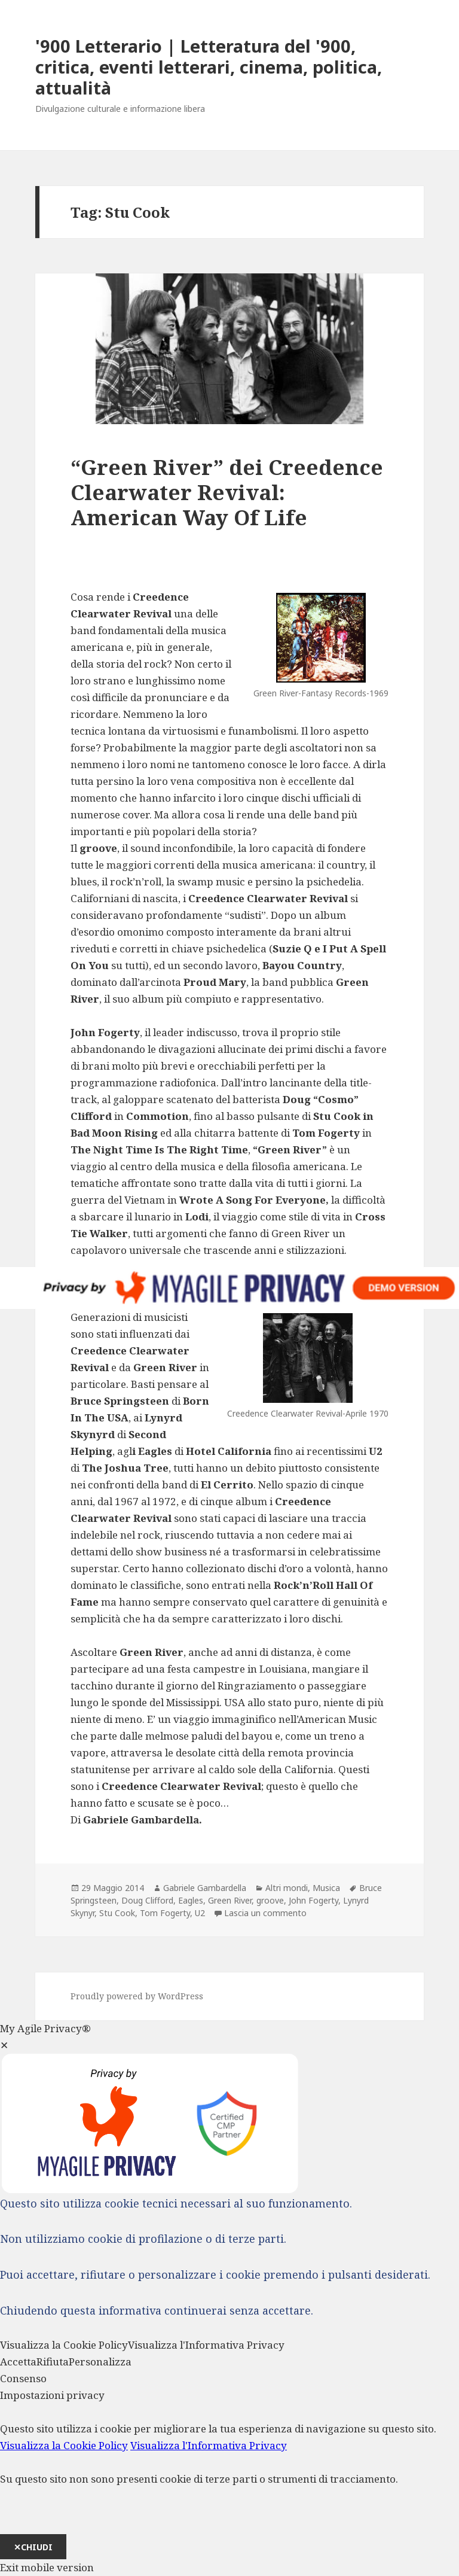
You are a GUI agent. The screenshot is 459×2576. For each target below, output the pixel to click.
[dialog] (229, 2473)
